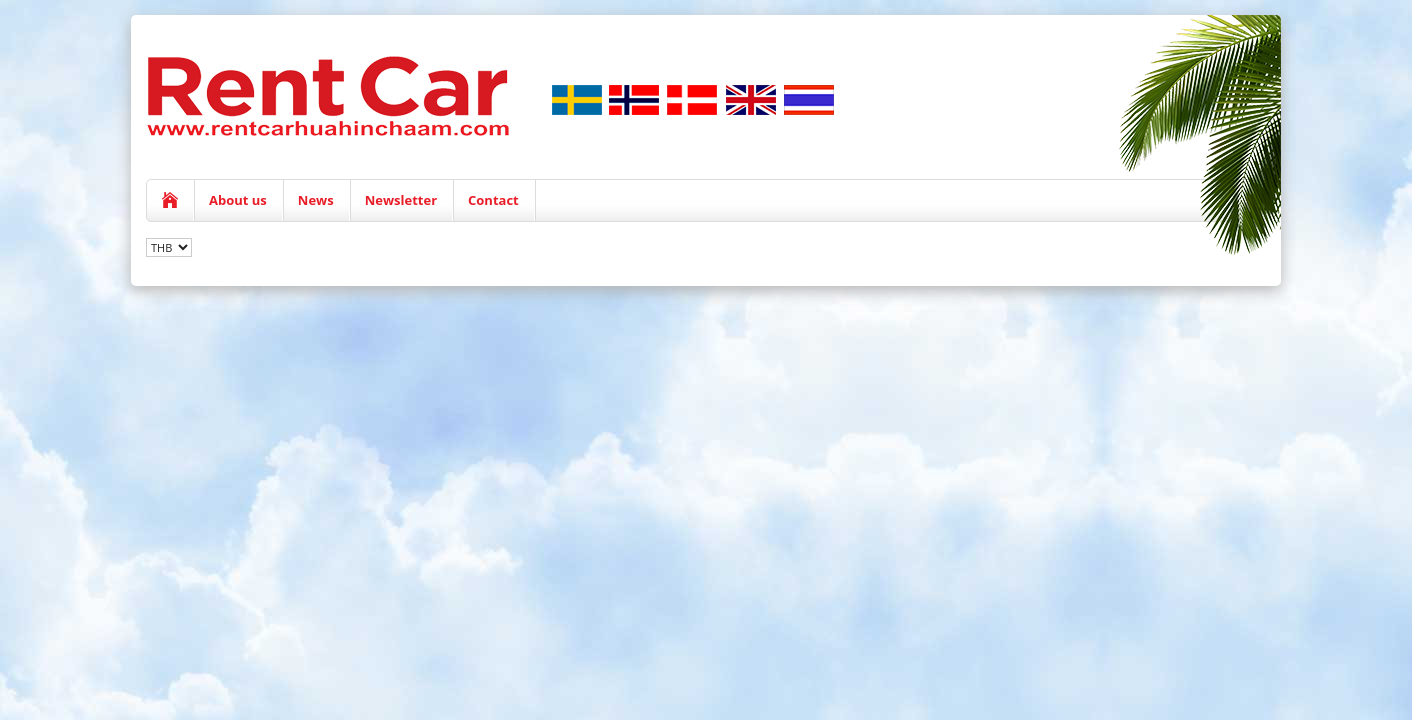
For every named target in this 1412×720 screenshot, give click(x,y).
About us (238, 200)
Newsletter (401, 200)
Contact (493, 200)
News (316, 200)
